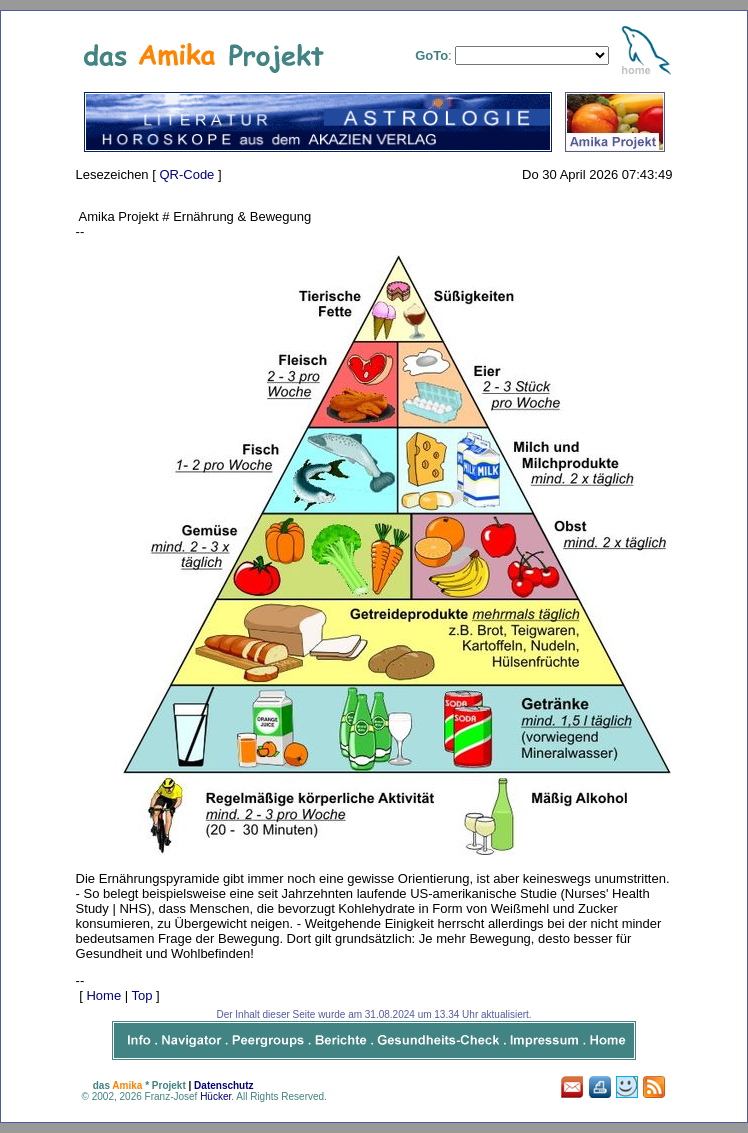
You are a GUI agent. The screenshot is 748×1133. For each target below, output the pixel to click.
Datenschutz (223, 1085)
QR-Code (186, 174)
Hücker (215, 1096)
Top (142, 995)
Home (103, 995)
